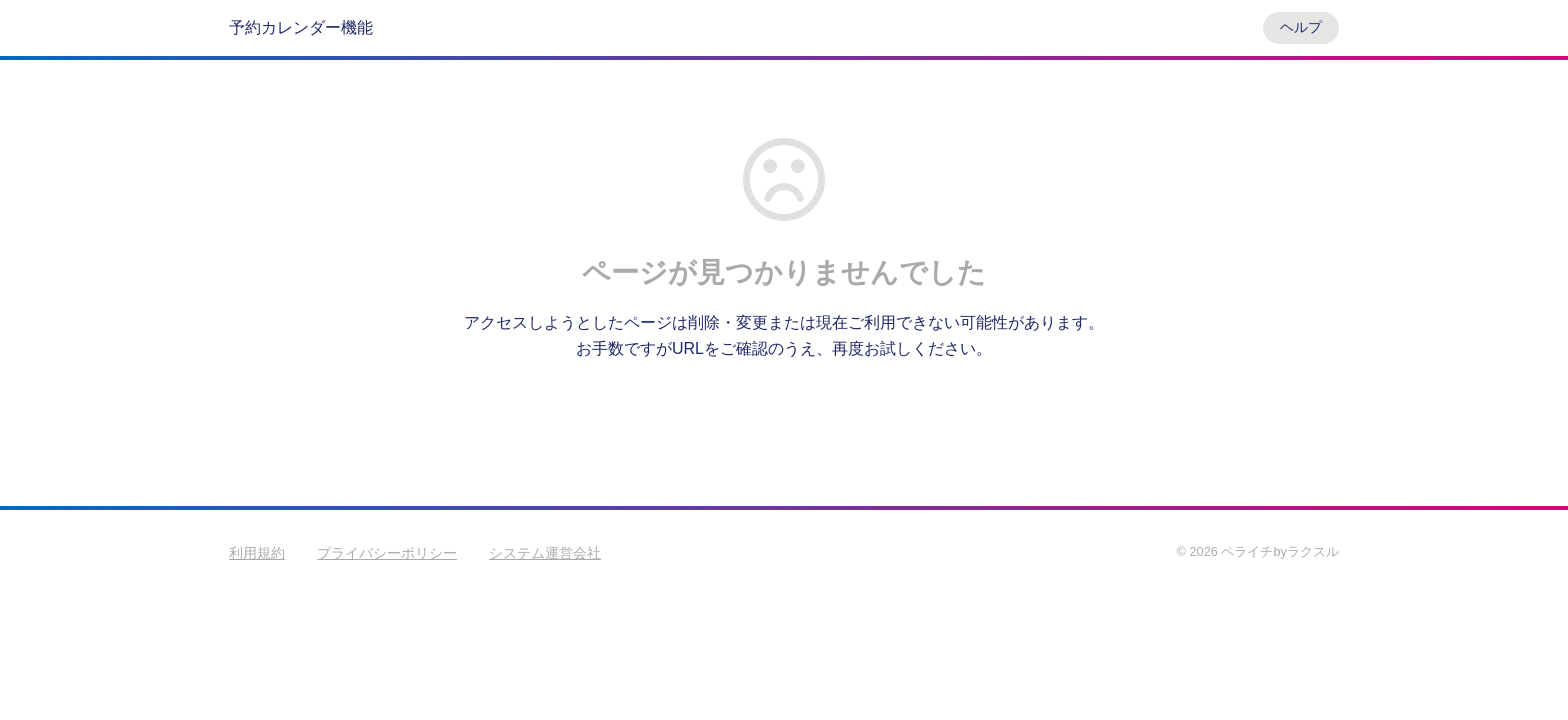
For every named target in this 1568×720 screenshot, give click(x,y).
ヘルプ (1301, 27)
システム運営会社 (545, 553)
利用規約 (257, 553)
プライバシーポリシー (387, 553)
